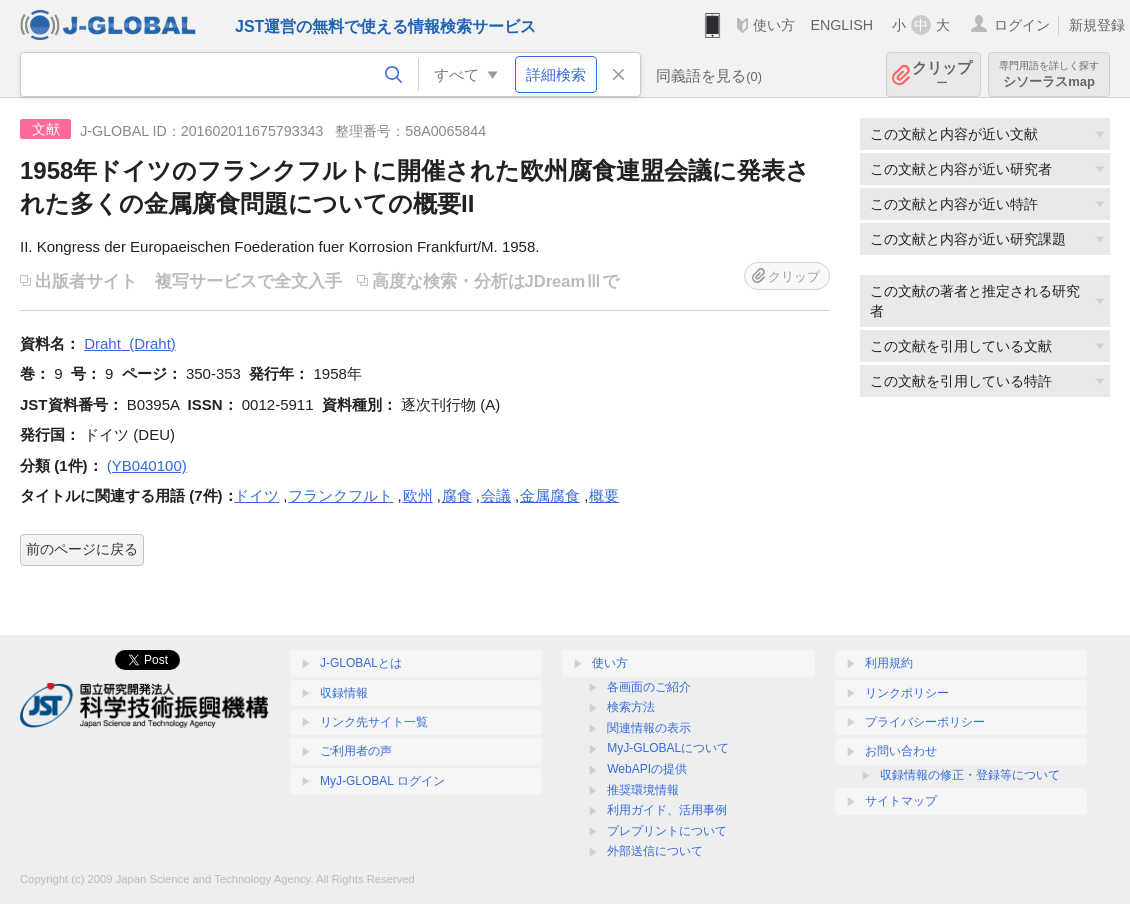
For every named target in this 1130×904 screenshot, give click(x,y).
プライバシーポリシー (925, 722)
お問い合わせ (901, 751)
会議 (496, 495)
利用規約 (889, 663)
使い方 (774, 25)
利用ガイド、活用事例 (667, 810)
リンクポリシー (907, 693)
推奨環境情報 (643, 790)
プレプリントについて (667, 831)
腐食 (457, 495)
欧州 (418, 495)
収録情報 (344, 693)
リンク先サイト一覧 (374, 722)
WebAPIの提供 (647, 769)
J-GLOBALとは (361, 663)
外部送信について (655, 851)
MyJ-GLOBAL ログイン (382, 781)
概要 (604, 495)
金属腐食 (550, 495)
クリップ (942, 74)
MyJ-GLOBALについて (668, 748)
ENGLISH (841, 25)
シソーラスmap (1049, 74)
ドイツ (256, 495)
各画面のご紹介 (649, 687)
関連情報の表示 (649, 728)
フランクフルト (340, 495)
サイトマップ (901, 801)
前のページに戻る (82, 549)
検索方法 (631, 707)
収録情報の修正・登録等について (970, 775)
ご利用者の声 (356, 751)
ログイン (1022, 25)
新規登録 (1097, 25)
